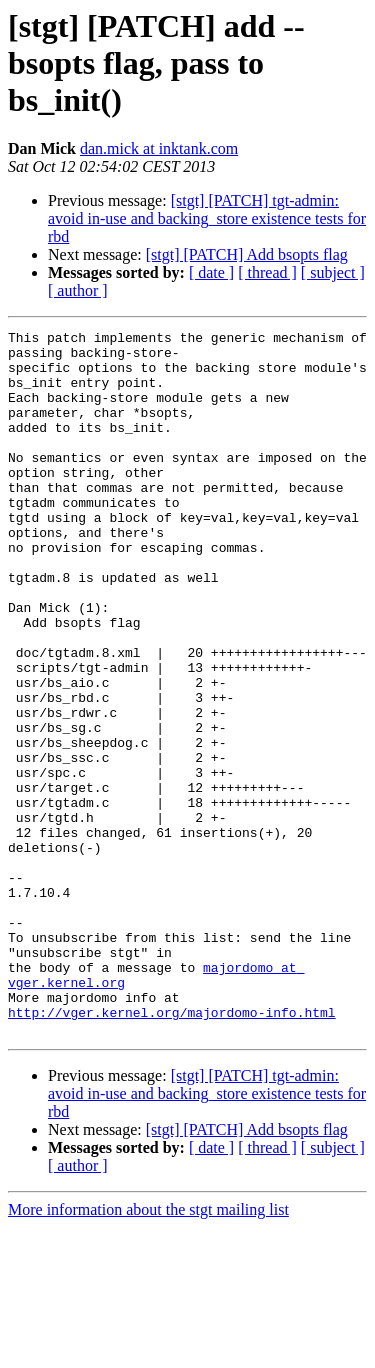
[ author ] (78, 290)
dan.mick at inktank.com (159, 148)
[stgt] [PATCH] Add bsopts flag (247, 254)
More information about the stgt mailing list (148, 1350)
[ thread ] (267, 272)
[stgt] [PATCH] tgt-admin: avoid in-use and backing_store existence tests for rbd (207, 218)
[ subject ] (333, 272)
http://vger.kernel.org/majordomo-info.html (172, 1150)
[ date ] (211, 272)
